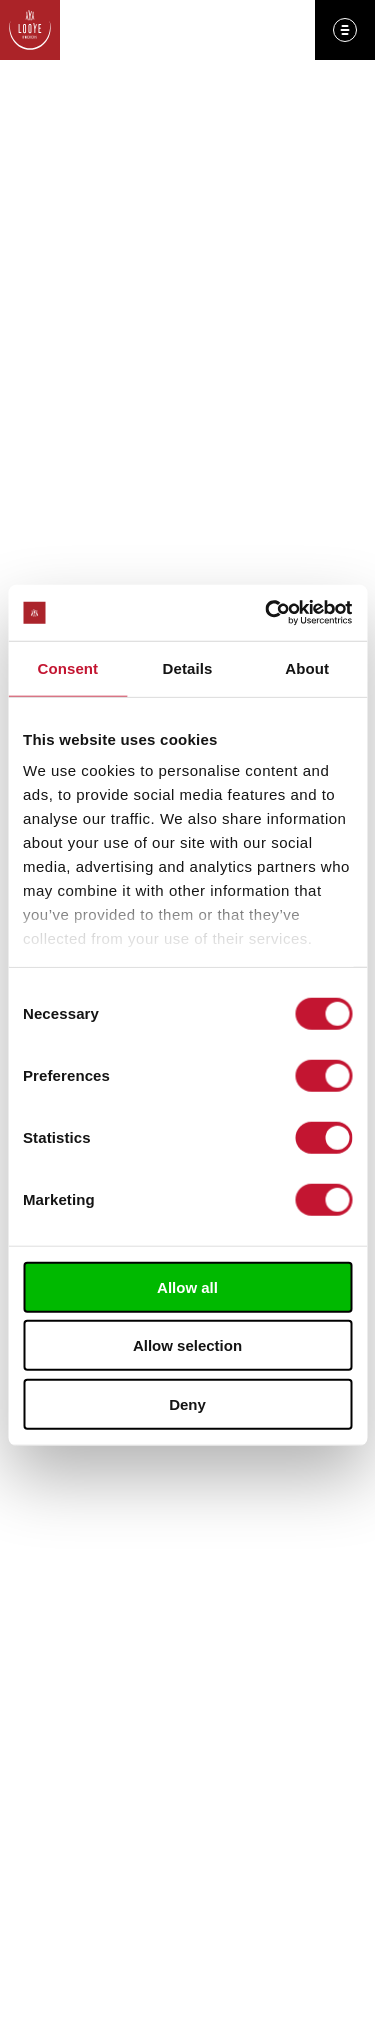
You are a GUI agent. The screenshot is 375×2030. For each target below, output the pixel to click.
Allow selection (187, 1345)
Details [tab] (188, 667)
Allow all (187, 1286)
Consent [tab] (67, 667)
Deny (187, 1403)
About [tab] (307, 667)
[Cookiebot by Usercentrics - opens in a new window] (267, 613)
